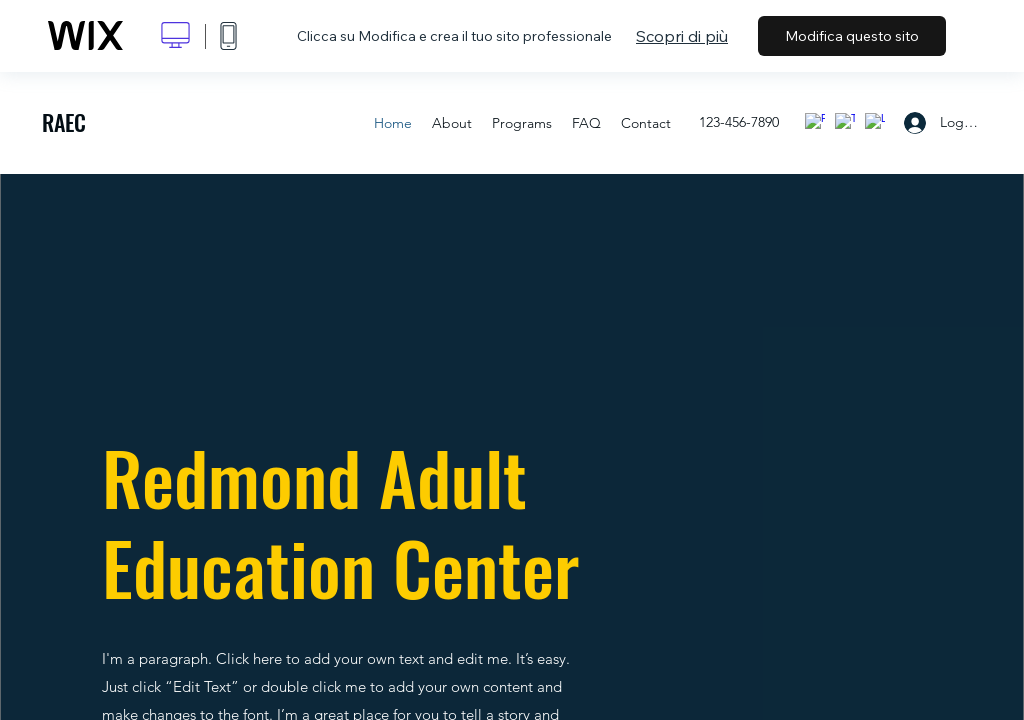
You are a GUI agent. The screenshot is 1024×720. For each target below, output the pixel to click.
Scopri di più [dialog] (682, 36)
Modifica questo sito (852, 36)
